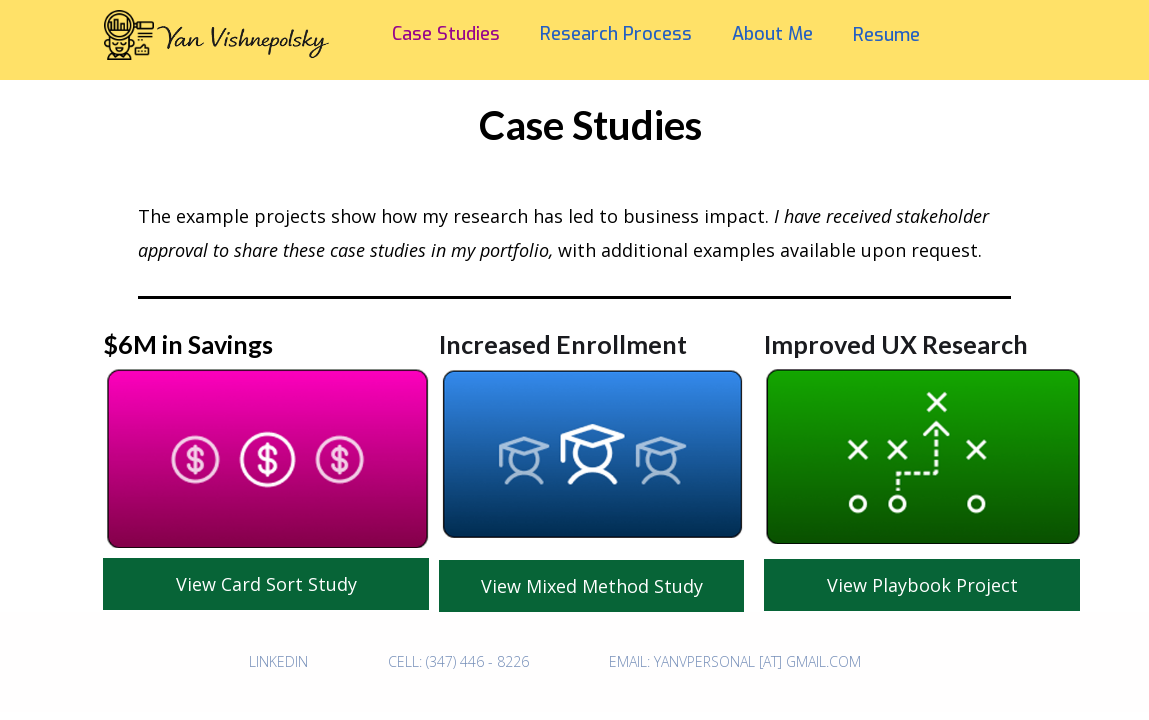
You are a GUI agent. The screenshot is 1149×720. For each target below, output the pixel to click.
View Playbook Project (922, 585)
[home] (191, 60)
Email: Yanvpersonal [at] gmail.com (735, 661)
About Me (772, 34)
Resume (886, 35)
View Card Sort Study (266, 584)
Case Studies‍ (446, 34)
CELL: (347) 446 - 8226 (458, 661)
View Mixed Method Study (592, 586)
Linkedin (278, 661)
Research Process (616, 34)
